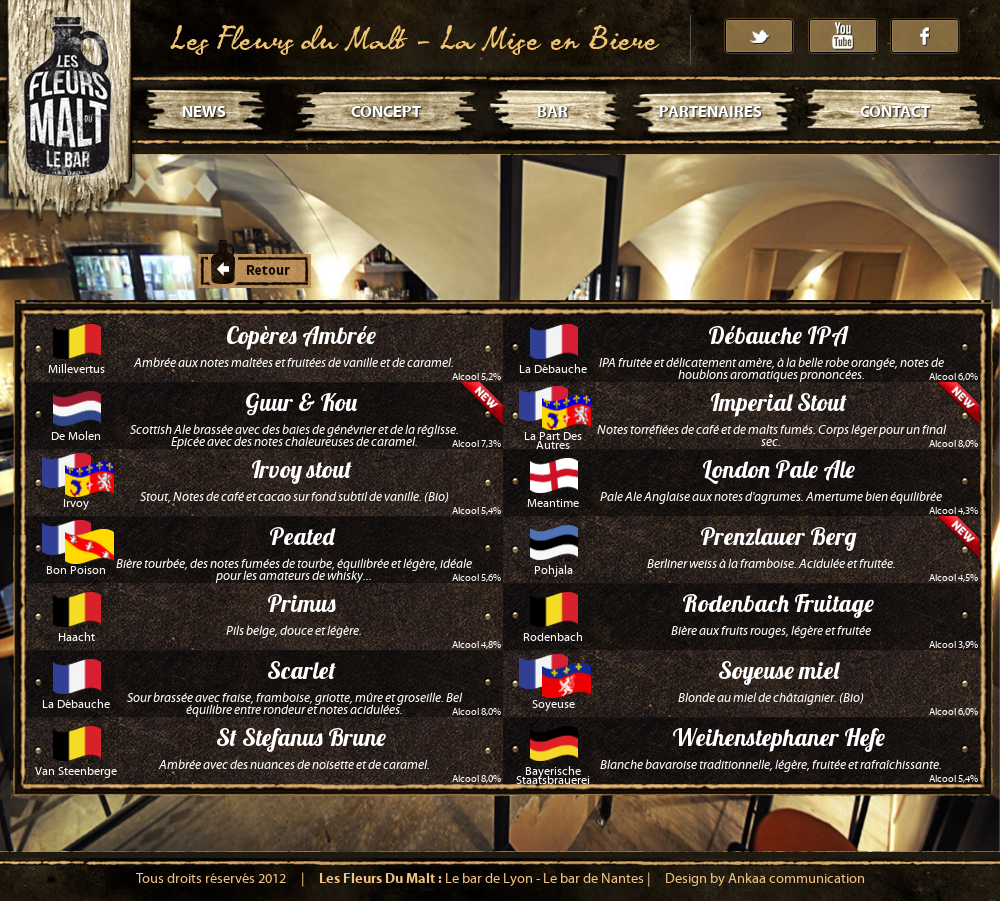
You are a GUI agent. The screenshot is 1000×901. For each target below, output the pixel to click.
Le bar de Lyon (489, 879)
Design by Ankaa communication (765, 879)
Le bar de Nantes (593, 879)
